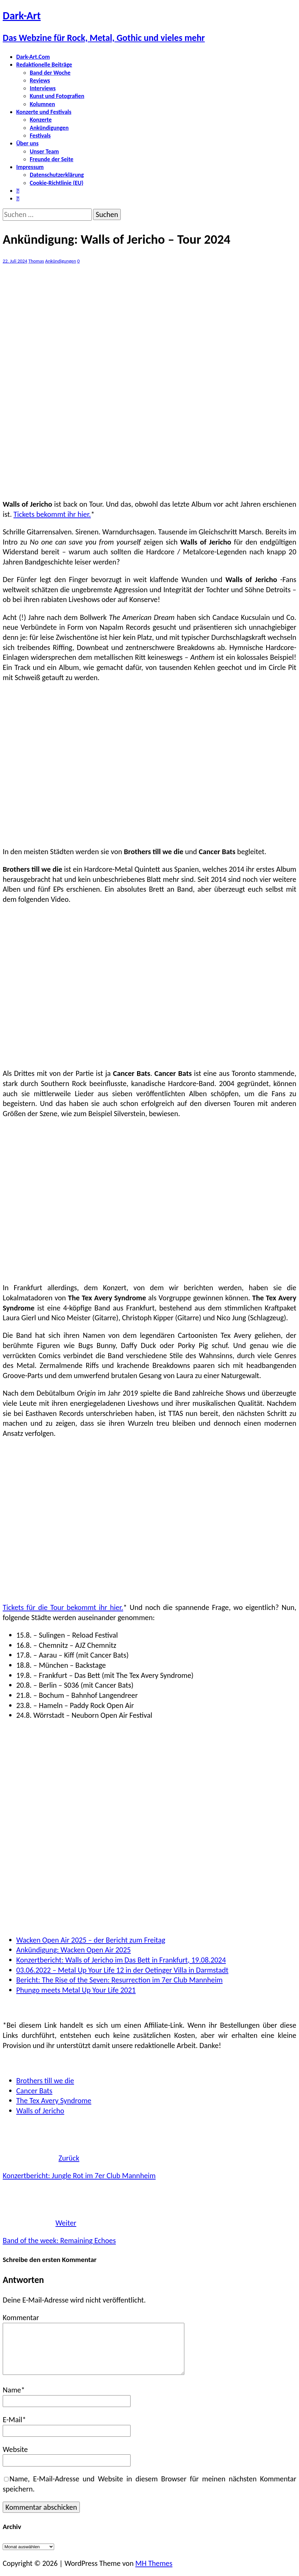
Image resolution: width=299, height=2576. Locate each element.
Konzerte (41, 119)
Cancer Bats (34, 2090)
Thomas (36, 261)
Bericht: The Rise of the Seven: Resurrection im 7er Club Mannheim (119, 1979)
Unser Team (44, 151)
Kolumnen (42, 104)
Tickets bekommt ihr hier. (52, 514)
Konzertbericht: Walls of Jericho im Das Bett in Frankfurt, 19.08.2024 (121, 1960)
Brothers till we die (45, 2080)
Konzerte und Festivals (43, 112)
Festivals (40, 135)
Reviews (40, 80)
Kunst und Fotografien (57, 96)
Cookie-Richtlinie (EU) (56, 183)
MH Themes (153, 2563)
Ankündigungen (49, 127)
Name (12, 2389)
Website (15, 2449)
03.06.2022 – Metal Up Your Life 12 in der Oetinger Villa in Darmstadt (122, 1970)
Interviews (43, 88)
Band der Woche (50, 72)
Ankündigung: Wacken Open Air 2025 (73, 1949)
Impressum (30, 167)
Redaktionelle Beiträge (44, 64)
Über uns (27, 143)
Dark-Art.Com (33, 57)
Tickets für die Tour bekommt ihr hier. (63, 1607)
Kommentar (21, 2317)
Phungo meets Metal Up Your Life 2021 (76, 1990)
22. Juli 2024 (15, 261)
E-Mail (12, 2419)
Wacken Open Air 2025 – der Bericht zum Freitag (90, 1940)
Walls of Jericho (40, 2110)
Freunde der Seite (51, 159)
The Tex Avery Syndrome (53, 2100)
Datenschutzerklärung (57, 174)
